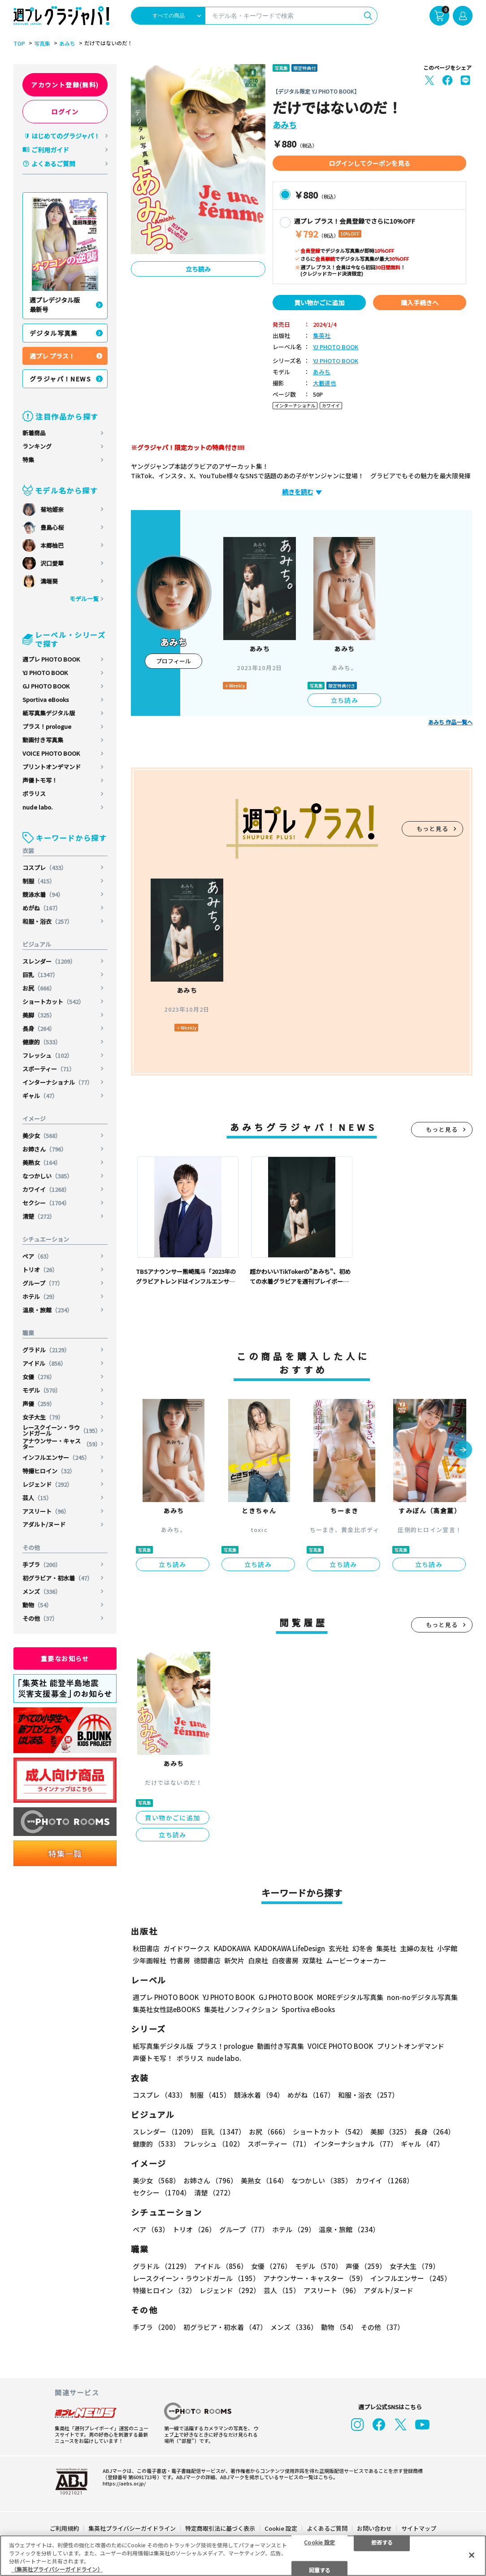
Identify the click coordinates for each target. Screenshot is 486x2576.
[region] (243, 2555)
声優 (38, 1403)
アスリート (45, 1511)
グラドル (46, 1350)
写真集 (42, 43)
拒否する (382, 2542)
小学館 (447, 1948)
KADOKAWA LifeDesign (289, 1948)
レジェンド (47, 1484)
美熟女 (41, 1162)
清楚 (38, 1216)
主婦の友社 (417, 1948)
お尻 (38, 988)
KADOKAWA (232, 1948)
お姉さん (44, 1149)
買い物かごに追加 (319, 302)
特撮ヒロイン (48, 1471)
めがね (41, 908)
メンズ (41, 1591)
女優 (38, 1376)
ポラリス (34, 793)
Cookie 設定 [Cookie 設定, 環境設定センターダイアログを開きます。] (319, 2542)
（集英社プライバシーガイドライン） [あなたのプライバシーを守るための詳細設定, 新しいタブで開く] (57, 2569)
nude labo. (37, 807)
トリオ (40, 1269)
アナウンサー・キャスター (61, 1443)
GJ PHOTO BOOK (45, 686)
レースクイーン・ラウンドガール (61, 1430)
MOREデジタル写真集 (350, 1997)
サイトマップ (418, 2528)
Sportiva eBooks (45, 699)
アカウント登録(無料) (65, 84)
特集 (28, 459)
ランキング (37, 446)
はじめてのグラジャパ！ (65, 135)
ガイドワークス (186, 1948)
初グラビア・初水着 (57, 1578)
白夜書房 (285, 1960)
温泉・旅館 (47, 1310)
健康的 (41, 1042)
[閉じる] (472, 2555)
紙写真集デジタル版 (48, 713)
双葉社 (312, 1960)
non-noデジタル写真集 (422, 1997)
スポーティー (48, 1069)
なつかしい (47, 1176)
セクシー (46, 1203)
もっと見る (433, 828)
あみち (67, 43)
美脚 (38, 1015)
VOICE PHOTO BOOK (51, 753)
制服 (38, 881)
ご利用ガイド (50, 149)
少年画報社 (149, 1960)
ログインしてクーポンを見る (369, 163)
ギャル (40, 1095)
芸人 (37, 1498)
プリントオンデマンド (51, 766)
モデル (41, 1390)
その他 (40, 1618)
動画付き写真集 (42, 740)
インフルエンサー (56, 1457)
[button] (463, 1450)
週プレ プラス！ (52, 355)
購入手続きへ (419, 302)
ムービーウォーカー (356, 1960)
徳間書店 (207, 1960)
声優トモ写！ (39, 780)
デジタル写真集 (54, 333)
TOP (19, 43)
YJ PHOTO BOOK (45, 672)
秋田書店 (146, 1948)
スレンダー (49, 961)
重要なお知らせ (65, 1658)
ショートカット (53, 1001)
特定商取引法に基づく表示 (220, 2528)
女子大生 (43, 1417)
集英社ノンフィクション (241, 2009)
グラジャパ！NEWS (60, 378)
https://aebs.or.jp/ (124, 2483)
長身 (38, 1028)
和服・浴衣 (47, 921)
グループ (42, 1283)
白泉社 (258, 1960)
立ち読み (198, 268)
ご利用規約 (64, 2528)
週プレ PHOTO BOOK (51, 659)
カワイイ (46, 1189)
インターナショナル (57, 1082)
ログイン (65, 111)
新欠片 (234, 1960)
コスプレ (44, 867)
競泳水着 (43, 894)
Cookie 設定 (281, 2528)
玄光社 (339, 1948)
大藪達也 (324, 383)
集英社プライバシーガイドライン (132, 2528)
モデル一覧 (84, 598)
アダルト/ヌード (43, 1524)
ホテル (40, 1296)
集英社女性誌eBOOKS (166, 2009)
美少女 (41, 1135)
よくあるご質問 (53, 163)
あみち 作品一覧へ (450, 722)
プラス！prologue (46, 726)
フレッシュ (47, 1055)
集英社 (321, 336)
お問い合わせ (374, 2528)
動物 (37, 1605)
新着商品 (34, 433)
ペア (37, 1256)
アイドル (44, 1363)
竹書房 (180, 1960)
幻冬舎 (362, 1948)
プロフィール (173, 661)
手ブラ (41, 1564)
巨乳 (40, 974)
